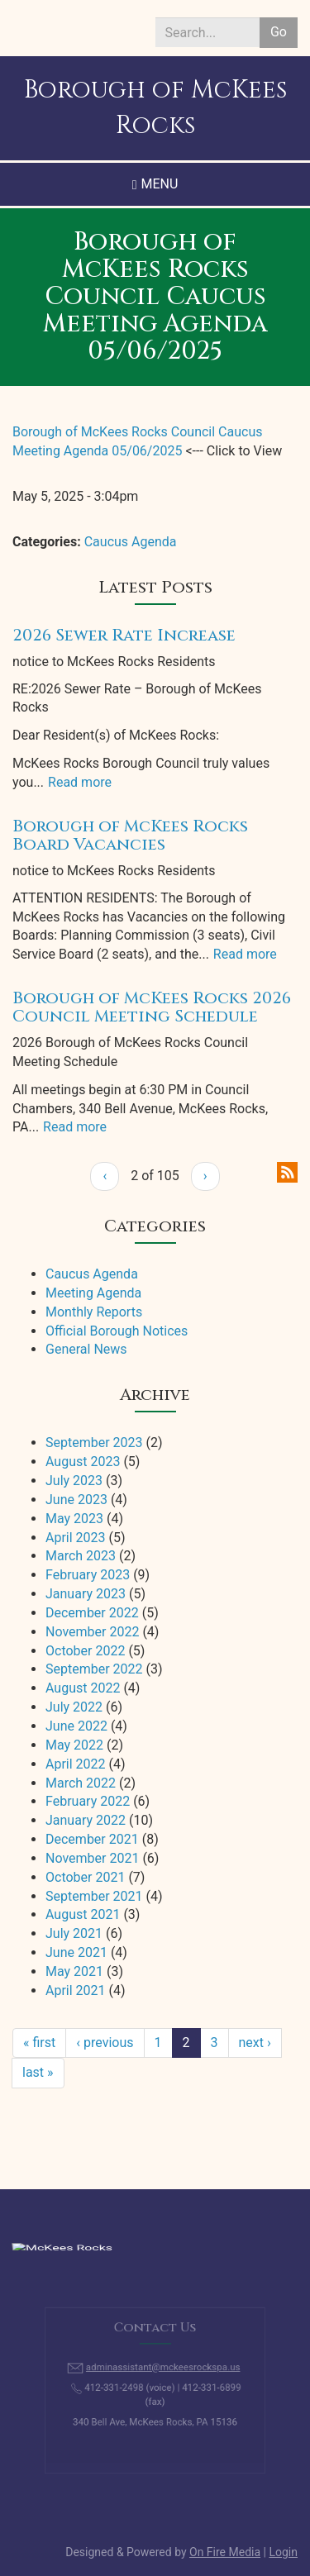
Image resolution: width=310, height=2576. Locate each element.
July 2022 (74, 1707)
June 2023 (76, 1499)
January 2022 (85, 1820)
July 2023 (74, 1480)
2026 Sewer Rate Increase (124, 635)
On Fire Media (224, 2552)
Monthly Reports (93, 1312)
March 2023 (80, 1556)
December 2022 (92, 1613)
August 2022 (82, 1688)
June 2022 (76, 1726)
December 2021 (92, 1839)
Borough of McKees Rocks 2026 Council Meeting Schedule (151, 1007)
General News (86, 1349)
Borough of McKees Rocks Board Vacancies (130, 835)
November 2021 (92, 1858)
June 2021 (76, 1952)
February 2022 (87, 1801)
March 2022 (80, 1783)
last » (38, 2072)
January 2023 (85, 1594)
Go (278, 32)
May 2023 (74, 1518)
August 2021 (82, 1914)
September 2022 (94, 1669)
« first (39, 2042)
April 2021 (75, 1990)
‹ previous (104, 2042)
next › (255, 2042)
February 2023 (87, 1575)
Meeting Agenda (93, 1293)
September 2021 (94, 1896)
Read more (80, 782)
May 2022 (74, 1745)
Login (283, 2552)
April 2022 (75, 1764)
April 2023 (75, 1537)
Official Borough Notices (116, 1331)
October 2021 (85, 1877)
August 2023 (82, 1461)
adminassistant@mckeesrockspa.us (161, 2371)
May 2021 (74, 1971)
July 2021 (74, 1933)
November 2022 (92, 1632)
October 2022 (85, 1651)
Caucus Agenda (130, 542)
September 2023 (94, 1442)
